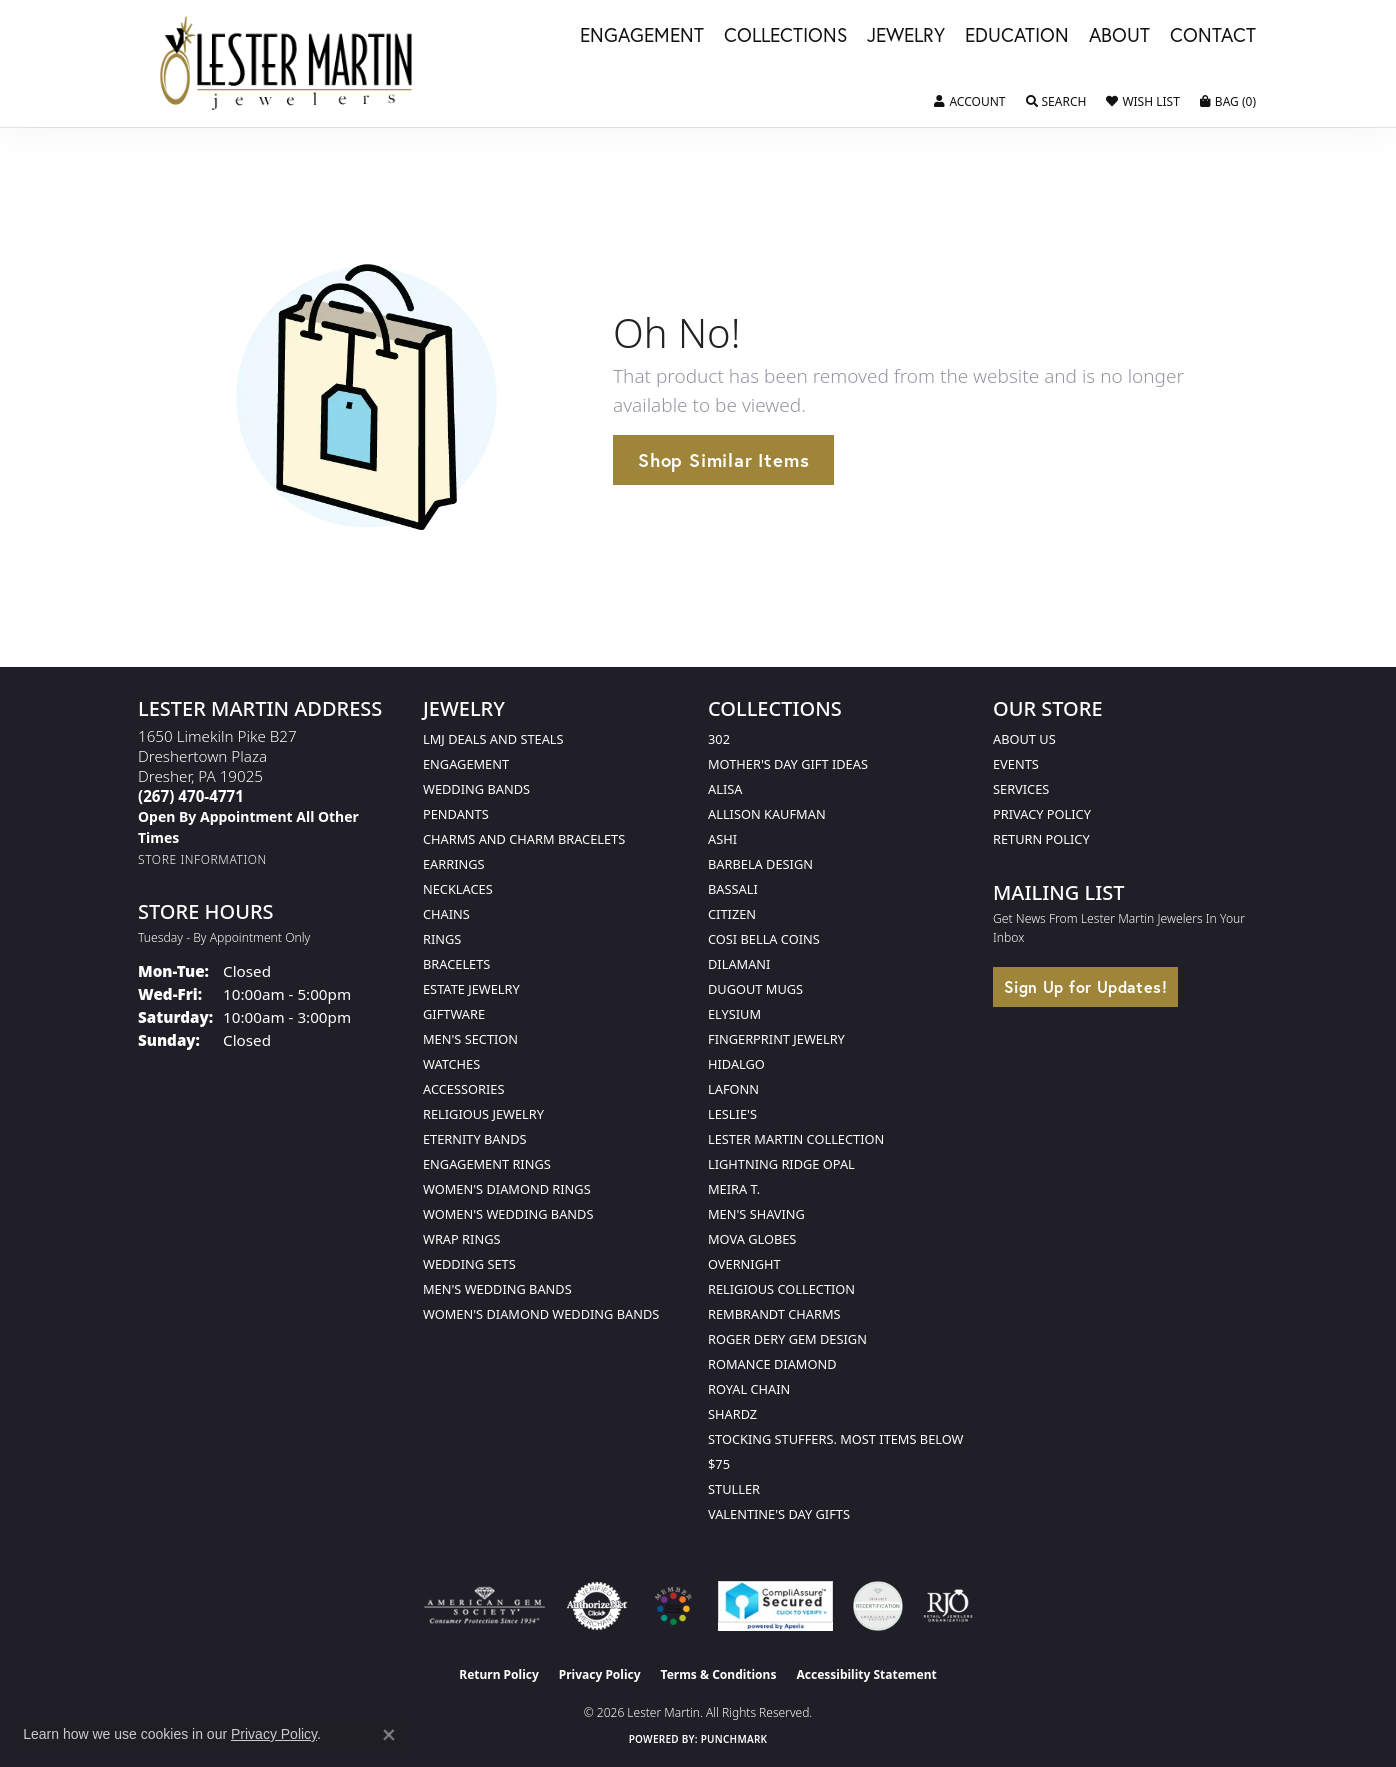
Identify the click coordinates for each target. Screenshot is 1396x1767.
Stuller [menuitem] (734, 1489)
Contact (1213, 36)
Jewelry (906, 36)
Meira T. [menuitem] (734, 1189)
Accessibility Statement (866, 1674)
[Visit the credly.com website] (878, 1606)
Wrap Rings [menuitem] (461, 1239)
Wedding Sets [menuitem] (469, 1264)
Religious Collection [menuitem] (781, 1289)
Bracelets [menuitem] (456, 964)
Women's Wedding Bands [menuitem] (508, 1214)
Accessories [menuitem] (463, 1089)
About (1119, 36)
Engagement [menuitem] (466, 764)
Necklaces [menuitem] (458, 889)
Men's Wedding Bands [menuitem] (497, 1289)
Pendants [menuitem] (456, 814)
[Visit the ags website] (484, 1606)
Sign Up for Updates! (1085, 986)
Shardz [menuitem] (732, 1414)
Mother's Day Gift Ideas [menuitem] (788, 764)
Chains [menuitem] (446, 914)
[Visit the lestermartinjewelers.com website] (673, 1606)
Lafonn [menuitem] (733, 1089)
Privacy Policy (1042, 814)
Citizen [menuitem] (732, 914)
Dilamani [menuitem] (739, 964)
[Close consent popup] (389, 1735)
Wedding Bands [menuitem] (476, 789)
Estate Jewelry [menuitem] (471, 989)
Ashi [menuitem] (722, 839)
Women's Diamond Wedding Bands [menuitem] (541, 1314)
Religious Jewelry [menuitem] (483, 1114)
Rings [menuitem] (442, 939)
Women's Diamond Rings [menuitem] (507, 1189)
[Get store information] (202, 859)
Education (1017, 36)
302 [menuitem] (719, 739)
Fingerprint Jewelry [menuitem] (776, 1039)
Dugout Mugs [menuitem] (755, 989)
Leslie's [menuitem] (732, 1114)
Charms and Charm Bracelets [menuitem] (524, 839)
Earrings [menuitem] (454, 864)
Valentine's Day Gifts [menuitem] (779, 1514)
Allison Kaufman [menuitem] (767, 814)
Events (1016, 764)
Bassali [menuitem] (733, 889)
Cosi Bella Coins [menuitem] (764, 939)
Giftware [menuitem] (454, 1014)
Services (1021, 789)
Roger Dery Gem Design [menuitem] (787, 1339)
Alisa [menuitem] (725, 789)
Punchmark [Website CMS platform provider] (734, 1739)
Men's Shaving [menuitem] (756, 1214)
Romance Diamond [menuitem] (772, 1364)
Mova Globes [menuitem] (752, 1239)
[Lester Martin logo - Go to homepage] (287, 63)
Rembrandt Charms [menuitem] (774, 1314)
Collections (785, 36)
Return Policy (1041, 839)
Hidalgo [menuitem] (736, 1064)
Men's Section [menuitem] (470, 1039)
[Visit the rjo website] (948, 1606)
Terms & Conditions (719, 1674)
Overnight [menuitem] (744, 1264)
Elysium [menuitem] (734, 1014)
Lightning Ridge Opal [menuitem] (781, 1164)
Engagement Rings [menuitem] (487, 1164)
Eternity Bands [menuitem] (475, 1139)
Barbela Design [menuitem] (760, 864)
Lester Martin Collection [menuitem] (796, 1139)
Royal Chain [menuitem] (749, 1389)
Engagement (642, 36)
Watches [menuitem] (451, 1064)
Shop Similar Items (723, 460)
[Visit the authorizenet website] (597, 1606)
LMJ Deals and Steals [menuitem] (493, 739)
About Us (1024, 739)
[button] (969, 102)
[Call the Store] (191, 796)
